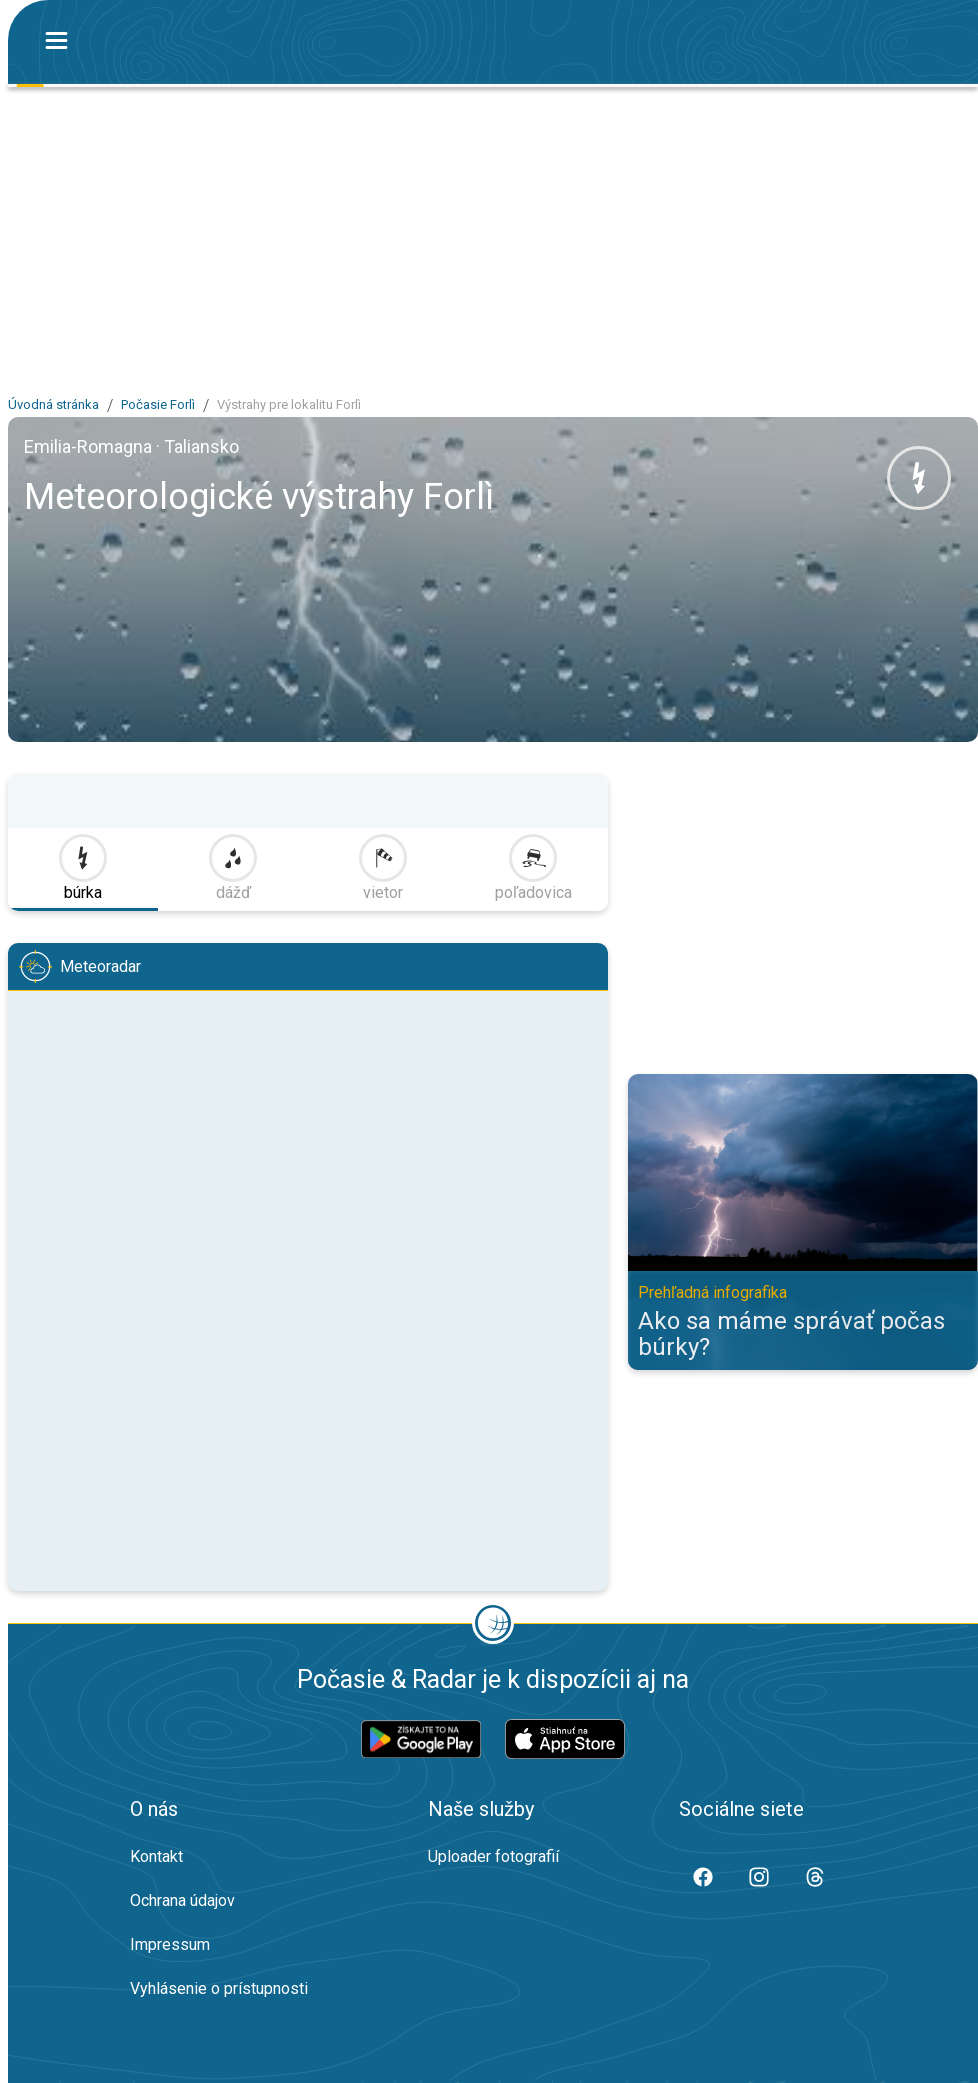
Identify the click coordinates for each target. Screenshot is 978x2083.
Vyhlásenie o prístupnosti (219, 1988)
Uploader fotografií (493, 1856)
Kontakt (156, 1856)
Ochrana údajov (182, 1900)
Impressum (170, 1944)
